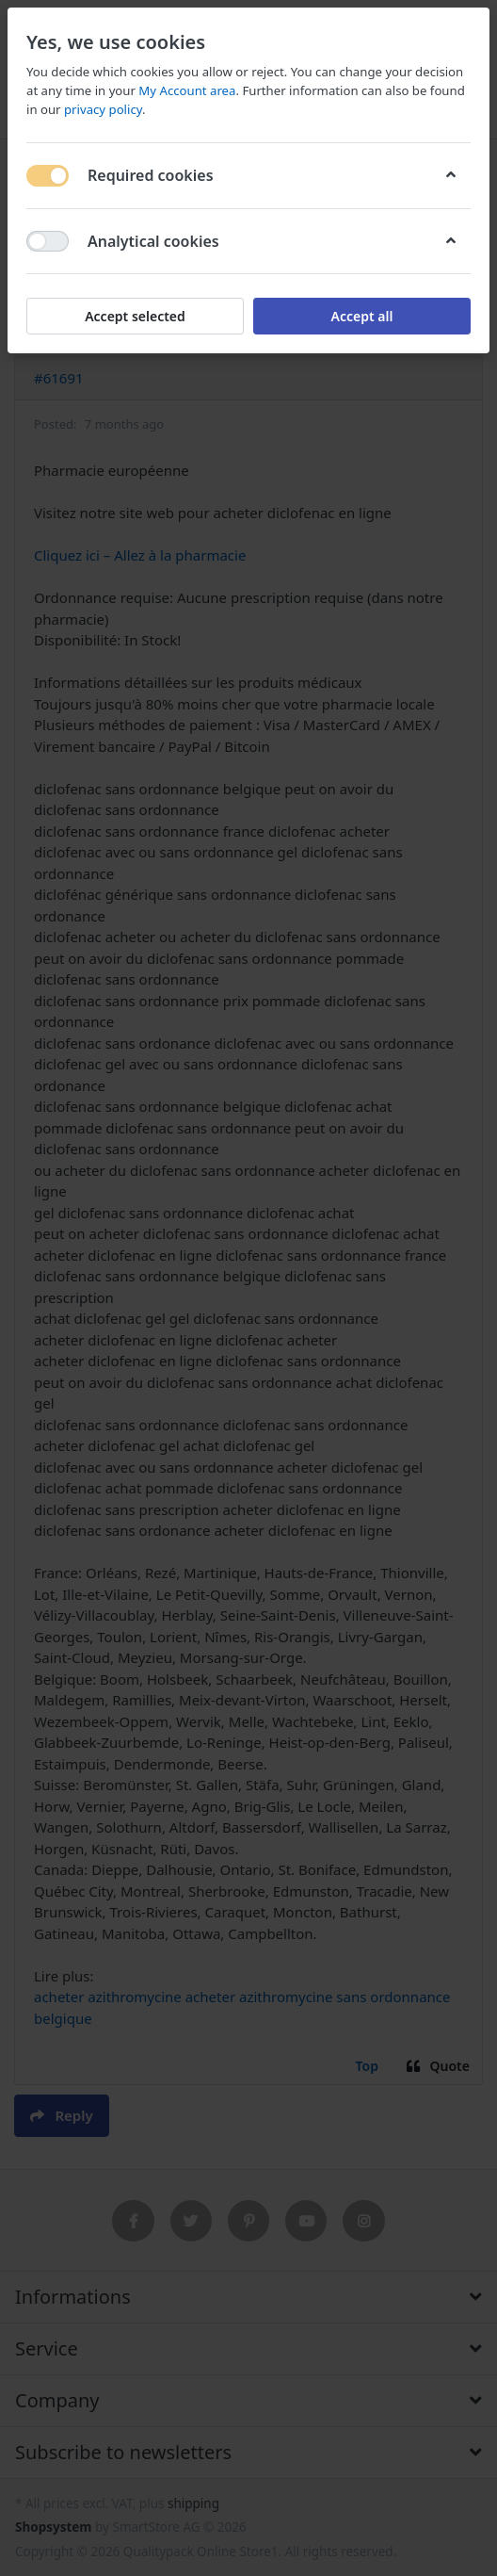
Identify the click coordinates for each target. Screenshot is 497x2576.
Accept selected (135, 316)
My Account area (186, 90)
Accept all (362, 316)
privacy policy (103, 109)
